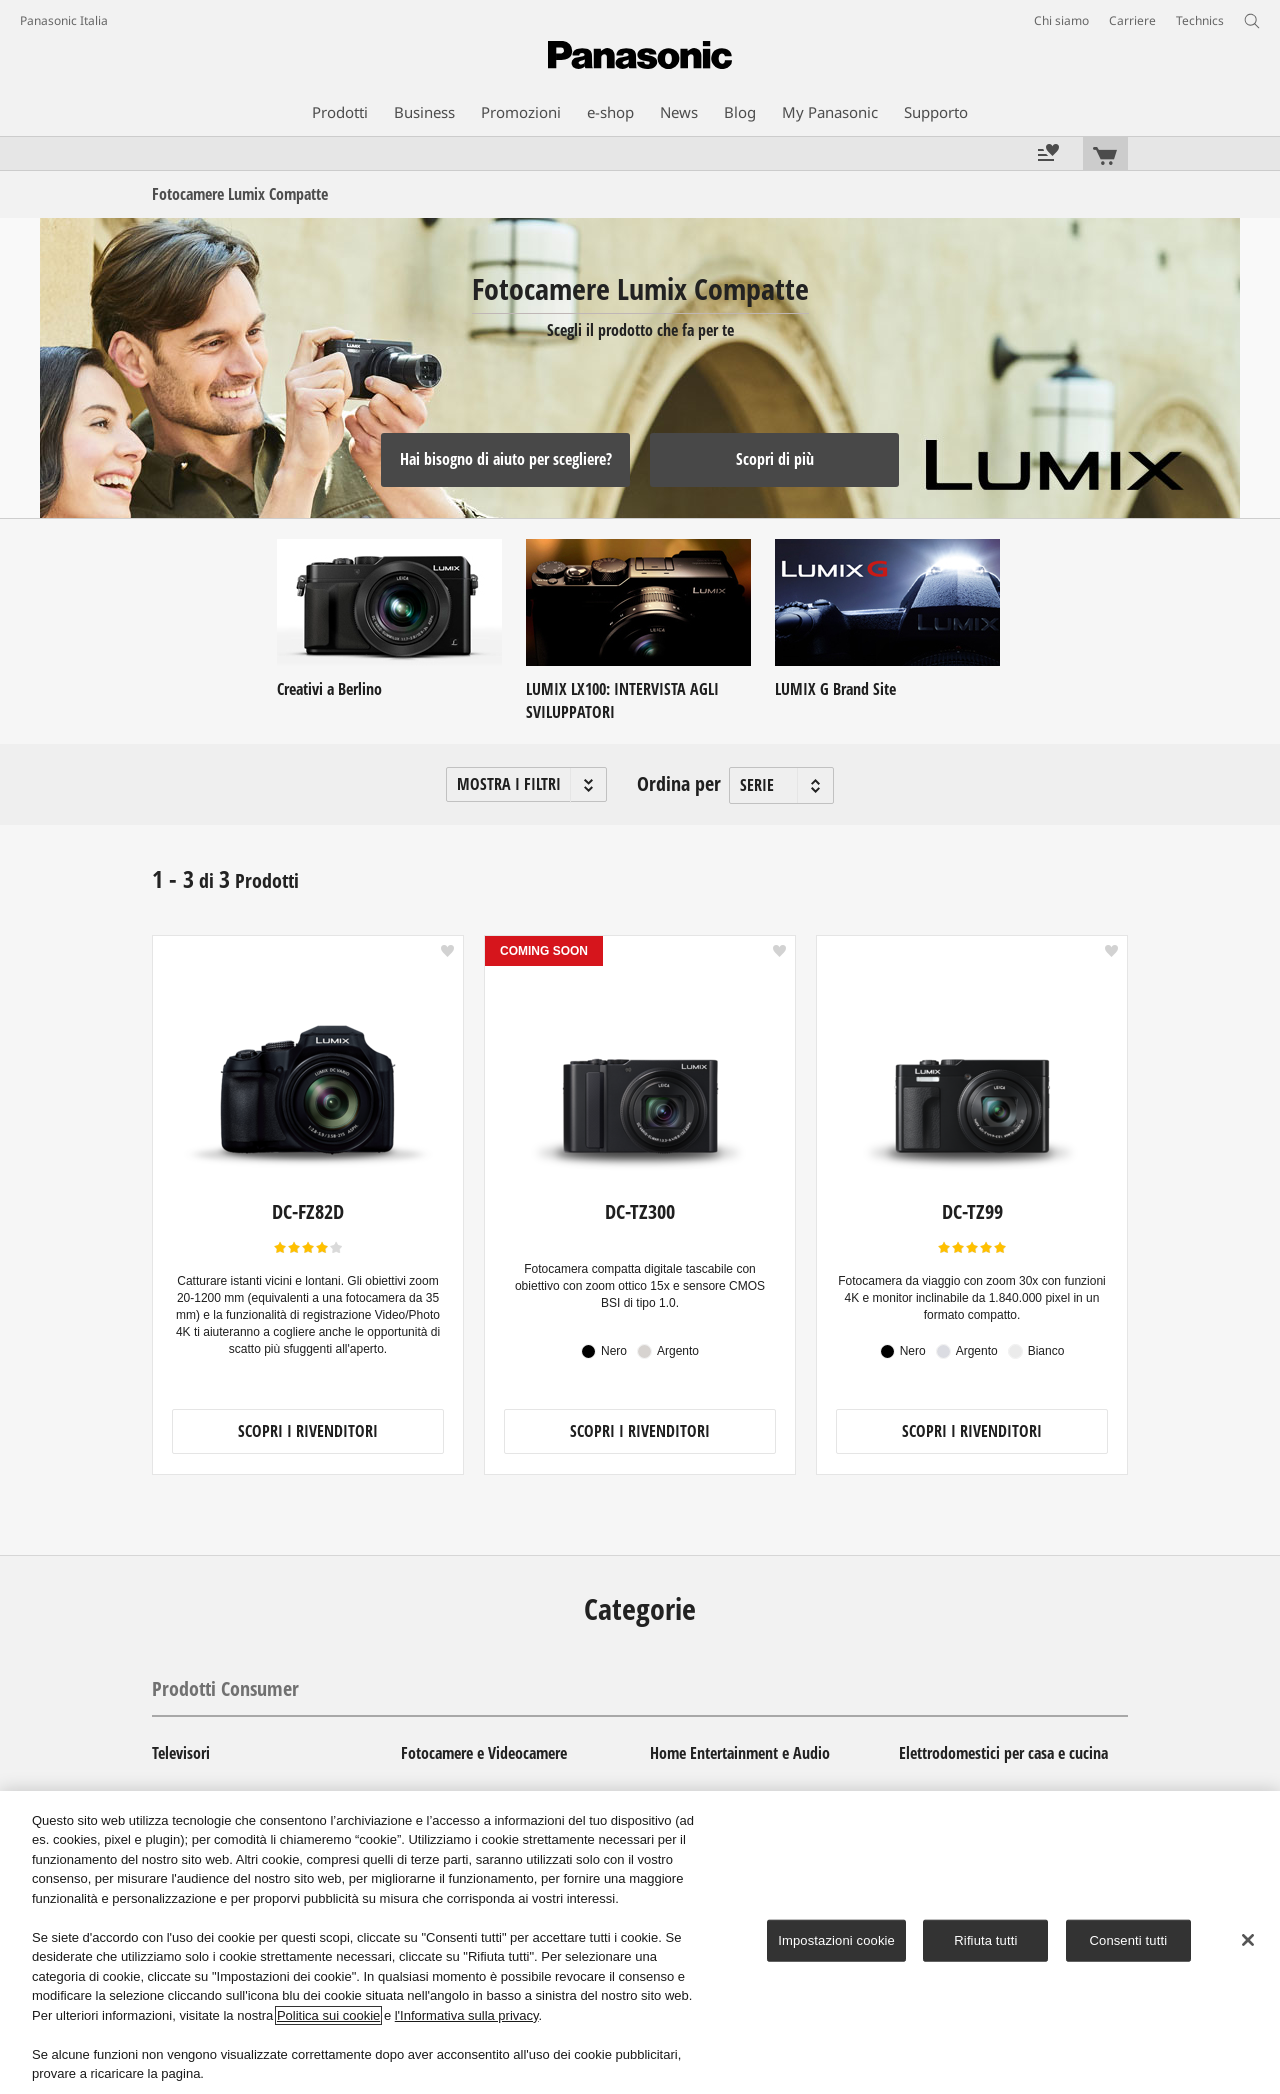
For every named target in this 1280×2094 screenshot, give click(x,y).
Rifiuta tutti (985, 1940)
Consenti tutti (1129, 1940)
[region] (640, 1942)
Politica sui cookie (328, 2015)
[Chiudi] (1248, 1940)
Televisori (181, 1753)
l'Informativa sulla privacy (467, 2015)
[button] (526, 784)
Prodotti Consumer (225, 1688)
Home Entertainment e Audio (740, 1753)
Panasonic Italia (64, 20)
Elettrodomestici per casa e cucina (1003, 1753)
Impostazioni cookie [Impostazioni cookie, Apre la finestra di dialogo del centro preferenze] (836, 1940)
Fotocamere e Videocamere (484, 1753)
